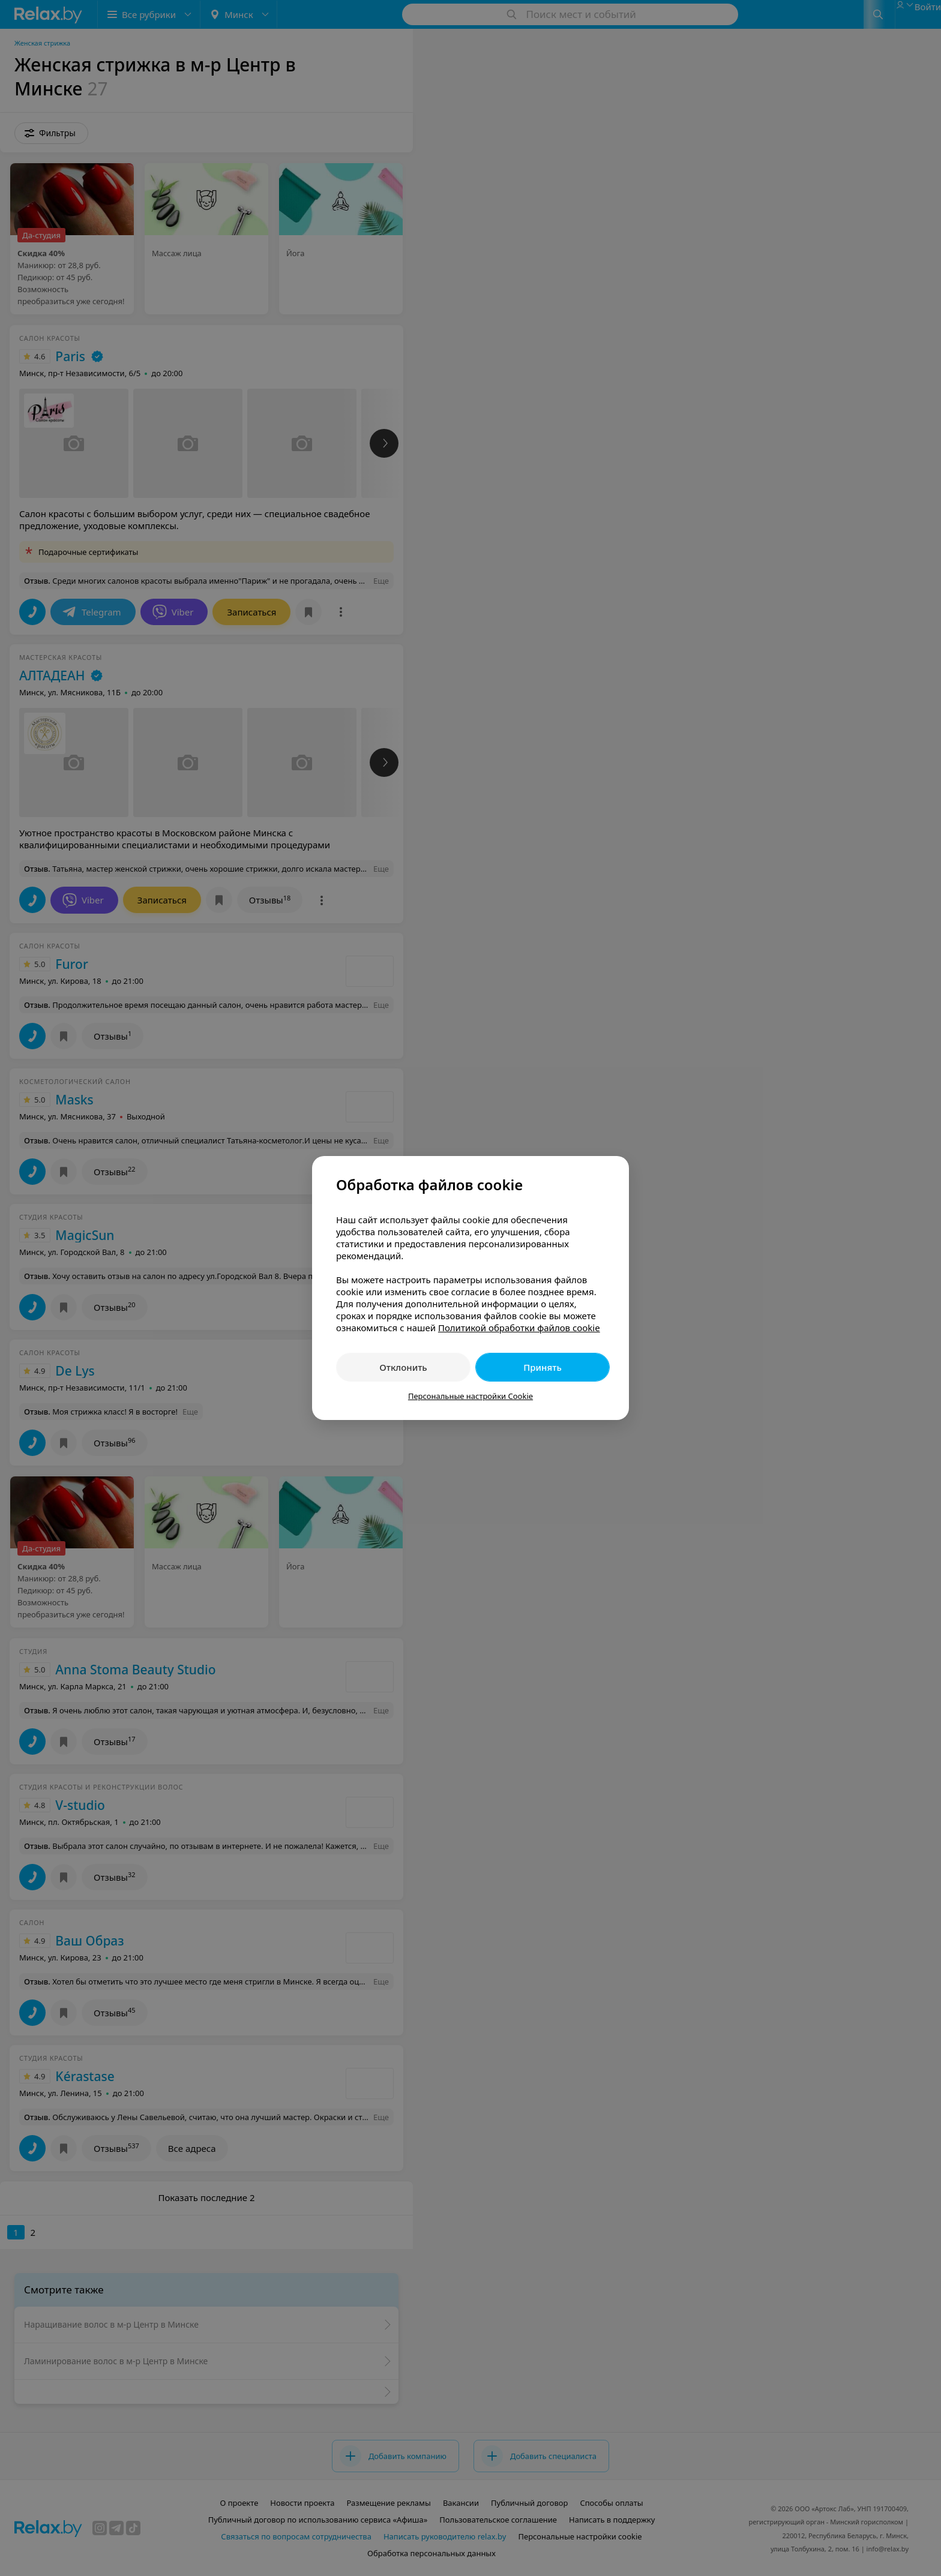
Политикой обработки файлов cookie (519, 1328)
